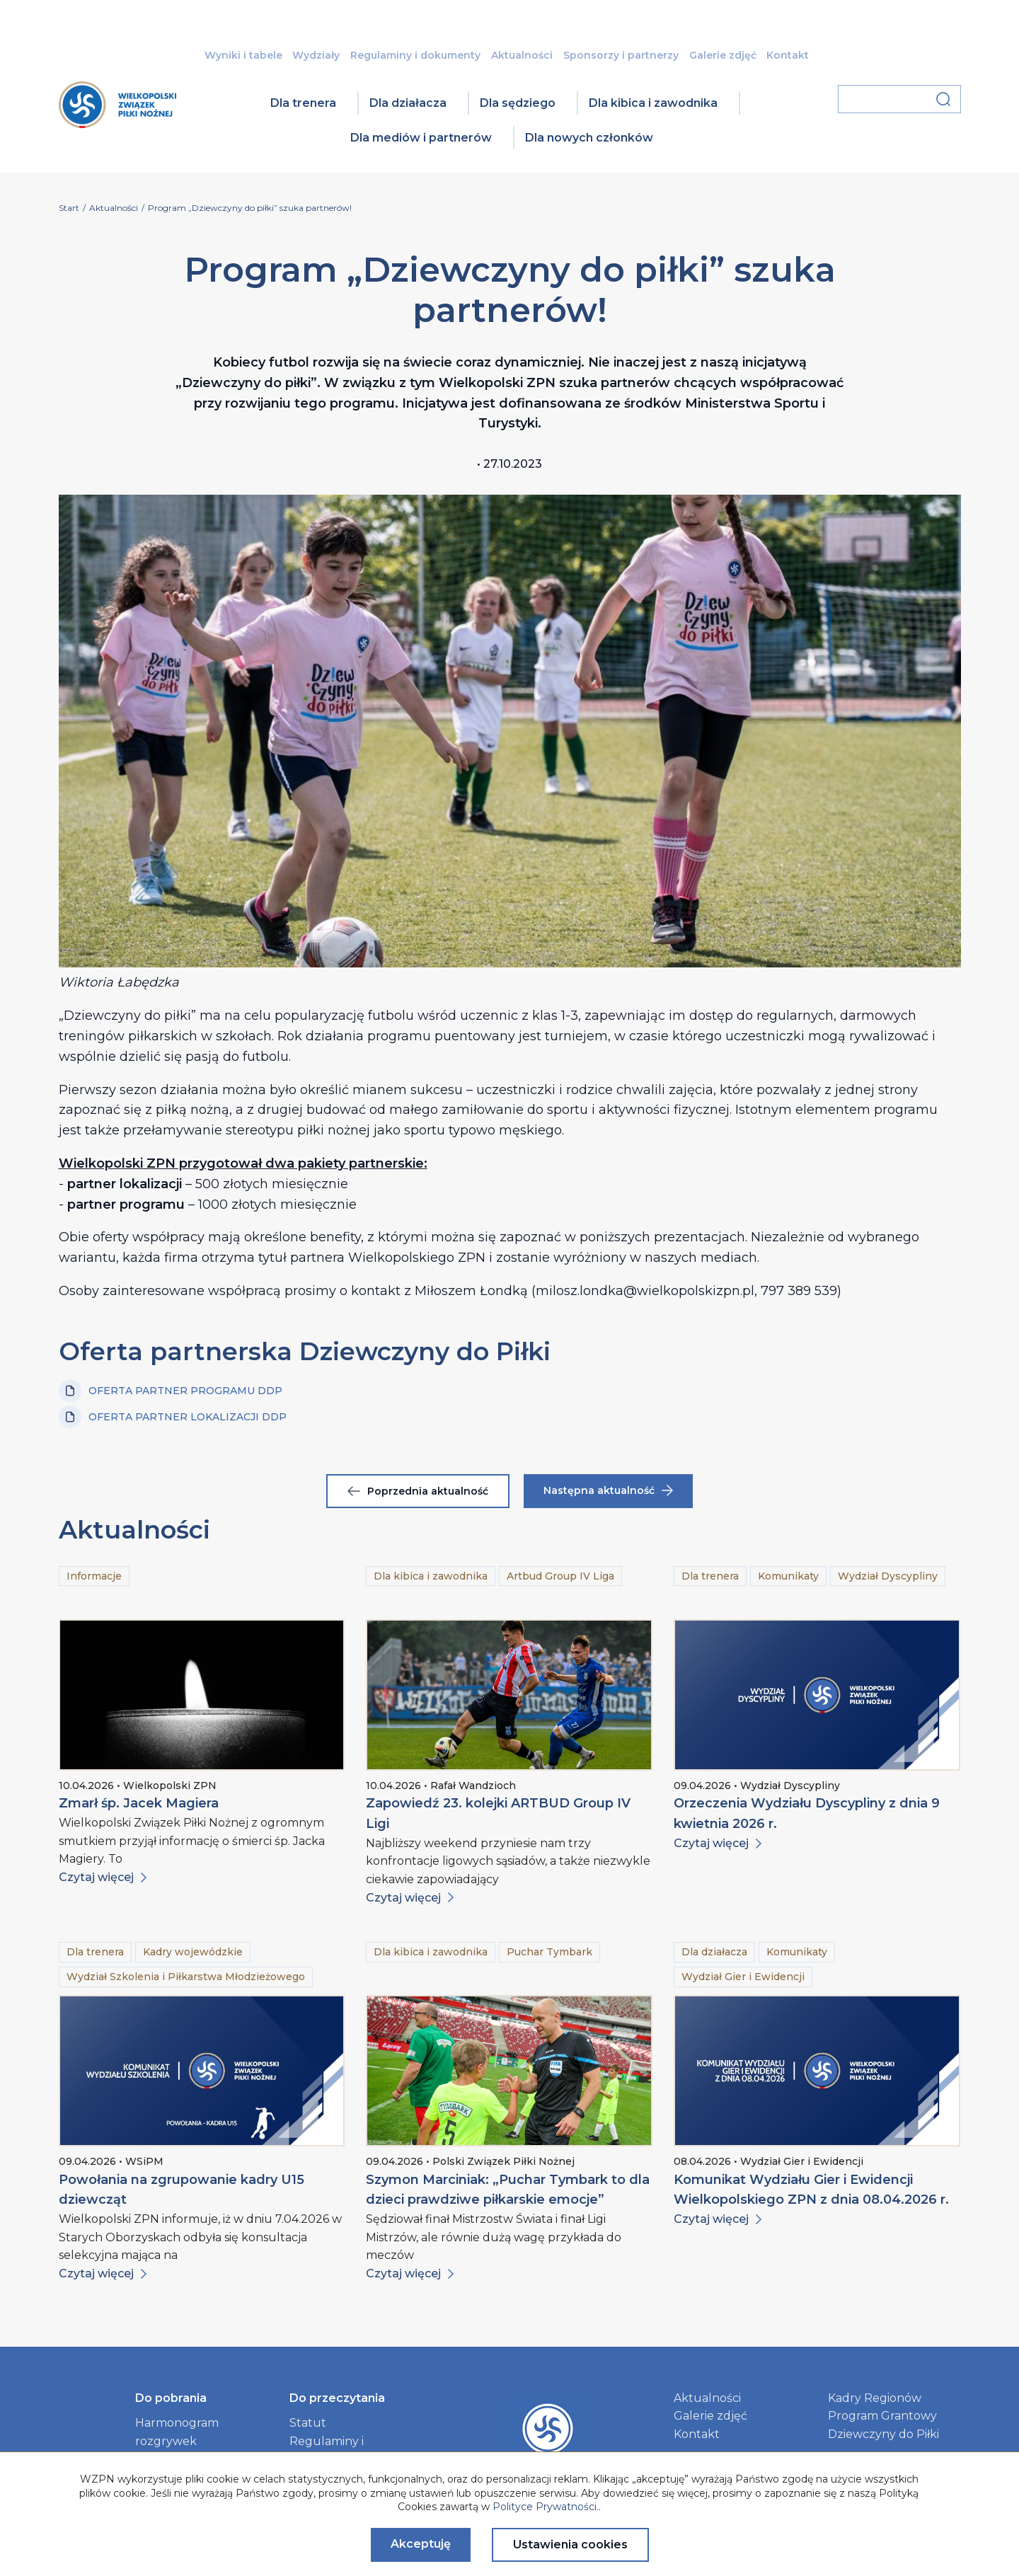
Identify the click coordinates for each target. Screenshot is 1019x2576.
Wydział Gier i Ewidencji (743, 1976)
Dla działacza (408, 103)
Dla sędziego (517, 103)
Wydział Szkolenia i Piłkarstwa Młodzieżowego (186, 1976)
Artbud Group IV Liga (560, 1576)
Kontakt (787, 55)
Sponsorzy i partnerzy (621, 55)
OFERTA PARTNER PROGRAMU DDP (170, 1390)
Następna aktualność (608, 1490)
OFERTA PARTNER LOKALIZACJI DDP (173, 1416)
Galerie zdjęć (722, 55)
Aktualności (522, 55)
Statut (307, 2423)
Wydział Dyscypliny (888, 1576)
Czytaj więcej (102, 1877)
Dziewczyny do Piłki (883, 2434)
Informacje (94, 1576)
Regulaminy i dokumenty (415, 55)
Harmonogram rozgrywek (177, 2432)
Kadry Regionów (874, 2398)
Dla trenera (303, 103)
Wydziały (316, 55)
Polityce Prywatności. (546, 2506)
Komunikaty (788, 1576)
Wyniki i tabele (243, 55)
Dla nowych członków (589, 137)
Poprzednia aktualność (417, 1491)
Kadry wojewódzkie (193, 1951)
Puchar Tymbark (549, 1951)
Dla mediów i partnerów (421, 137)
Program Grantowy (882, 2415)
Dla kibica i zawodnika (653, 103)
